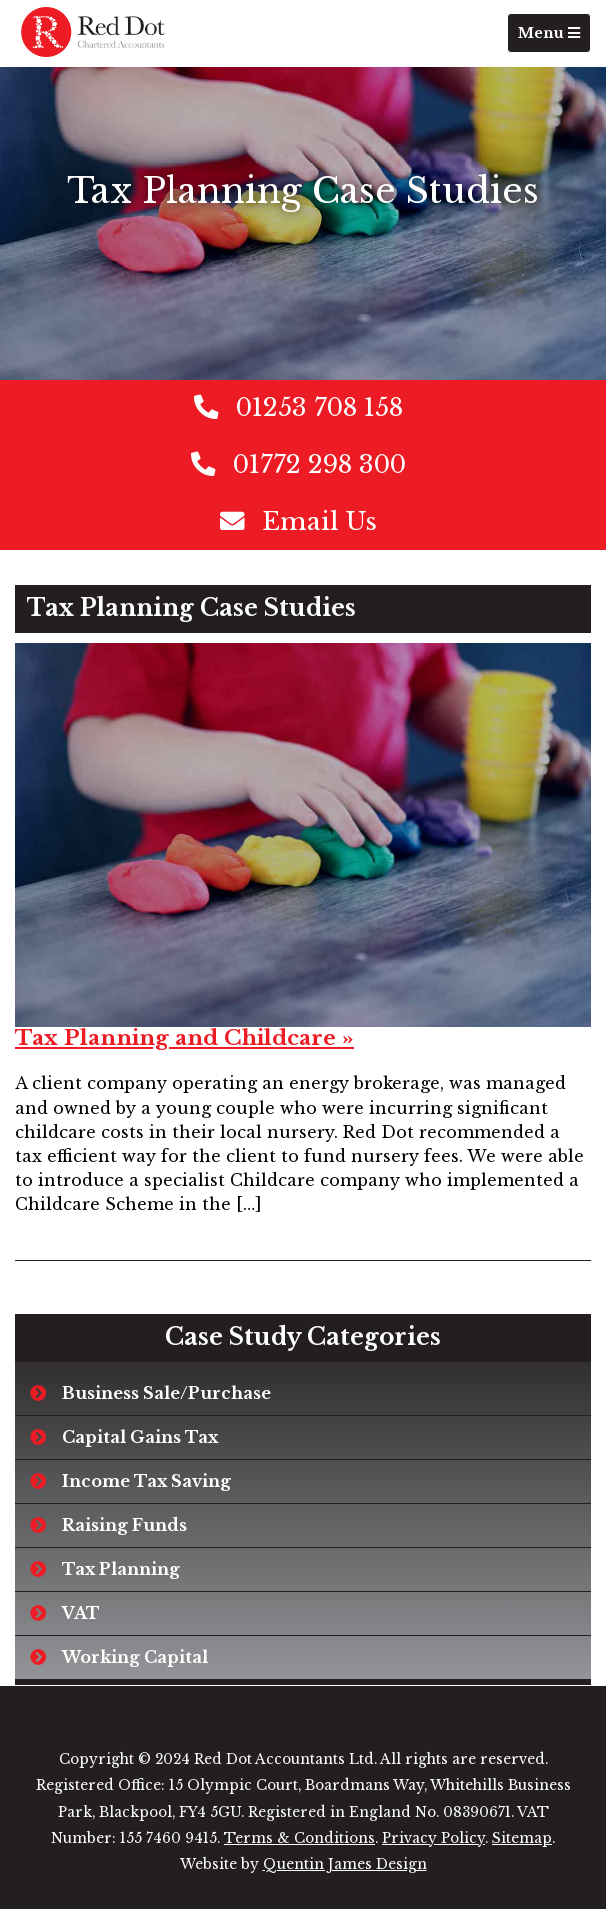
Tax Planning (121, 1569)
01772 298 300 (319, 464)
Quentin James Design (345, 1864)
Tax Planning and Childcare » (184, 1038)
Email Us (319, 521)
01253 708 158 (319, 407)
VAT (81, 1613)
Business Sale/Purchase (166, 1393)
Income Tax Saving (146, 1481)
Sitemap (522, 1838)
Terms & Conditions (299, 1838)
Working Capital (135, 1657)
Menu (554, 37)
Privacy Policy (433, 1838)
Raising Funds (124, 1525)
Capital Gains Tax (140, 1437)
